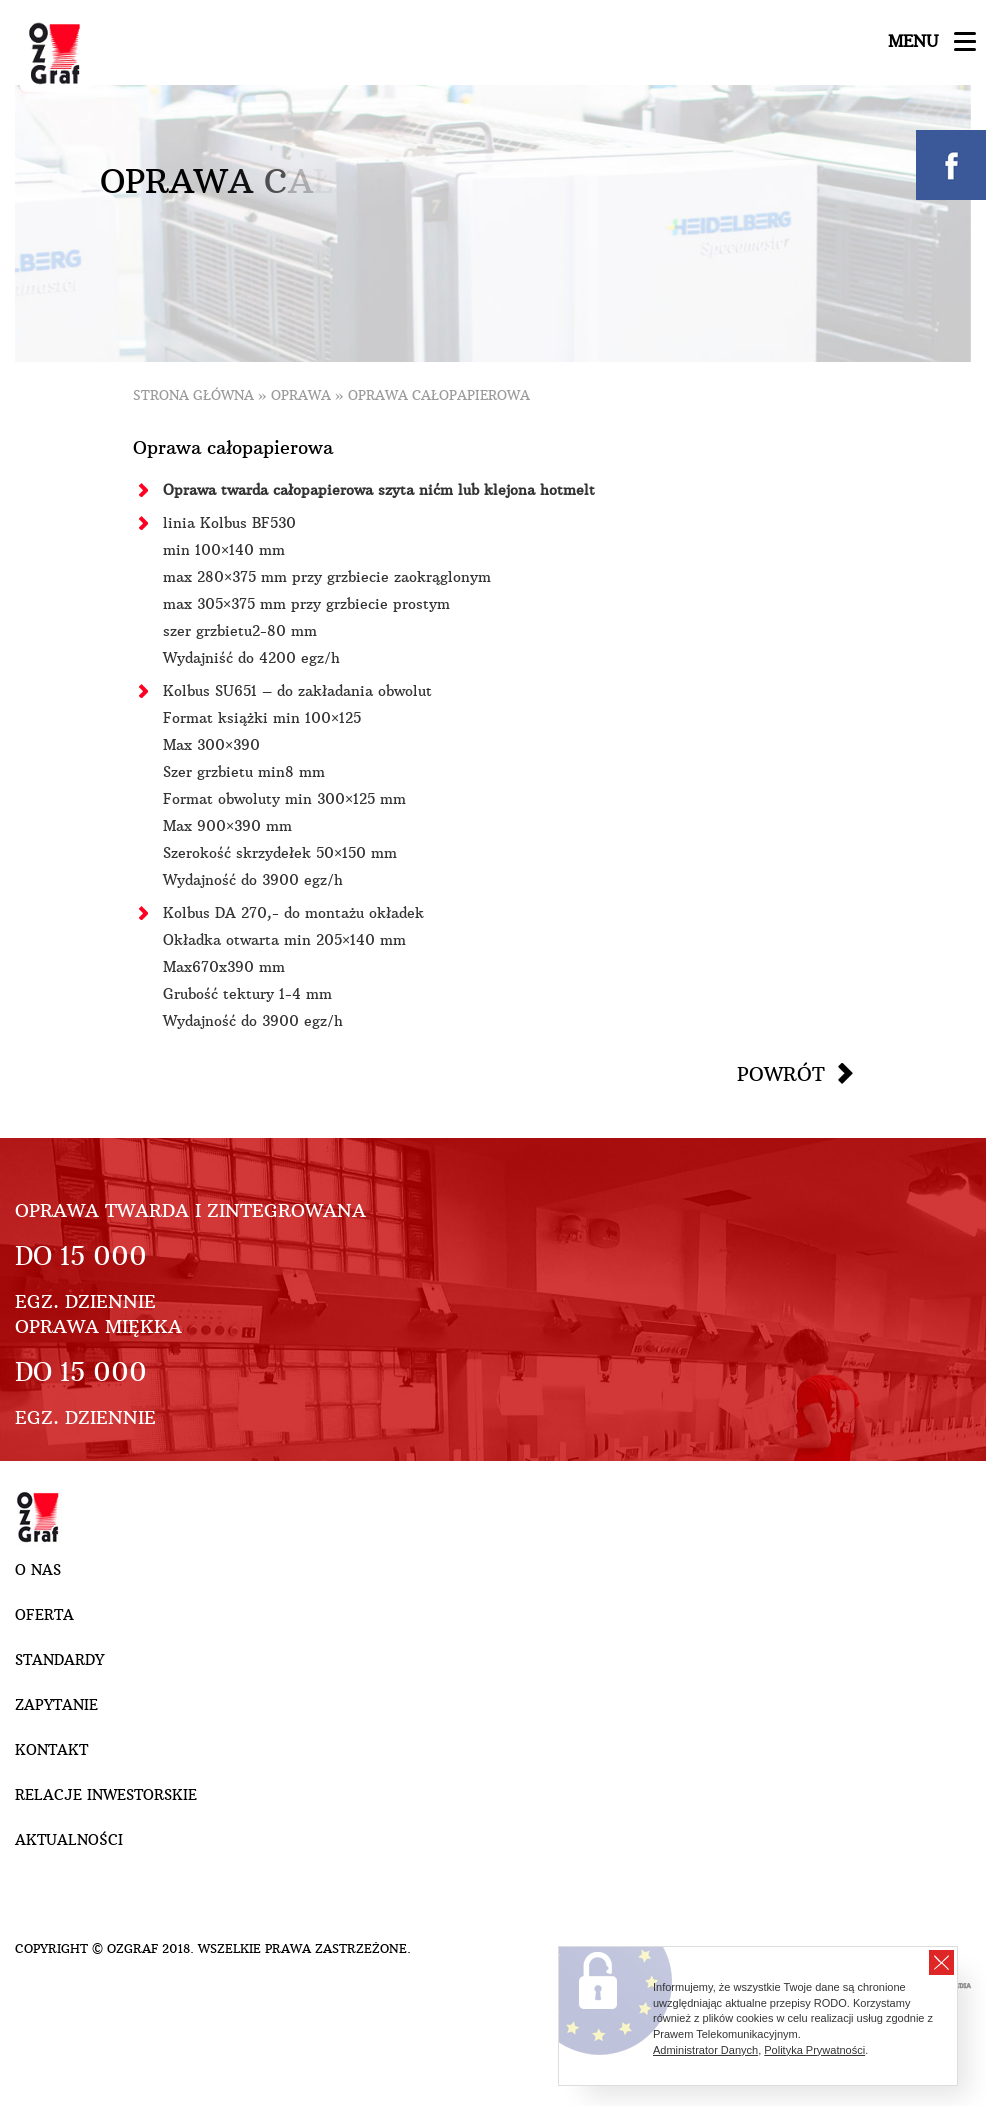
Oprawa (301, 395)
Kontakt (51, 1750)
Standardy (59, 1660)
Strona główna (193, 395)
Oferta (44, 1615)
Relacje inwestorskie (106, 1795)
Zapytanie (56, 1705)
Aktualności (69, 1840)
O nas (38, 1570)
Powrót (781, 1074)
